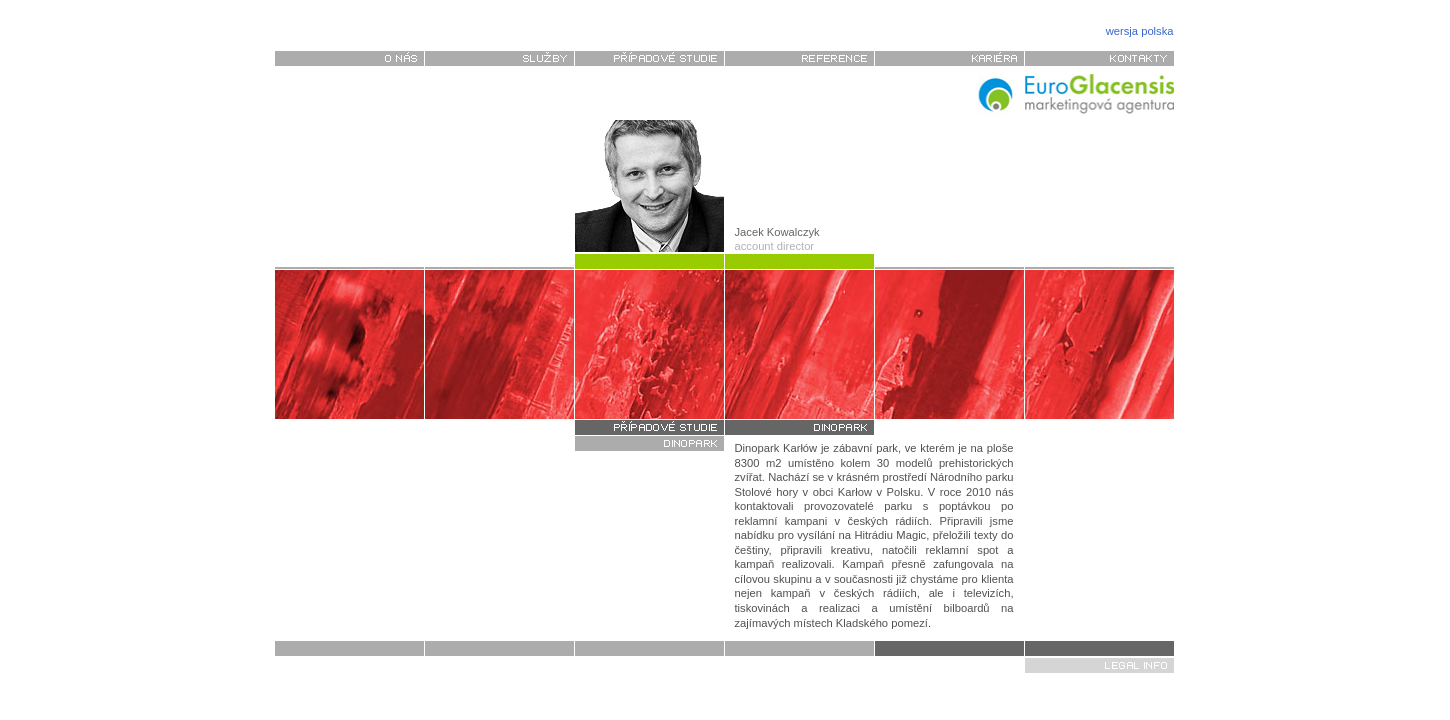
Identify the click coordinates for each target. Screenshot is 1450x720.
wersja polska (1140, 31)
